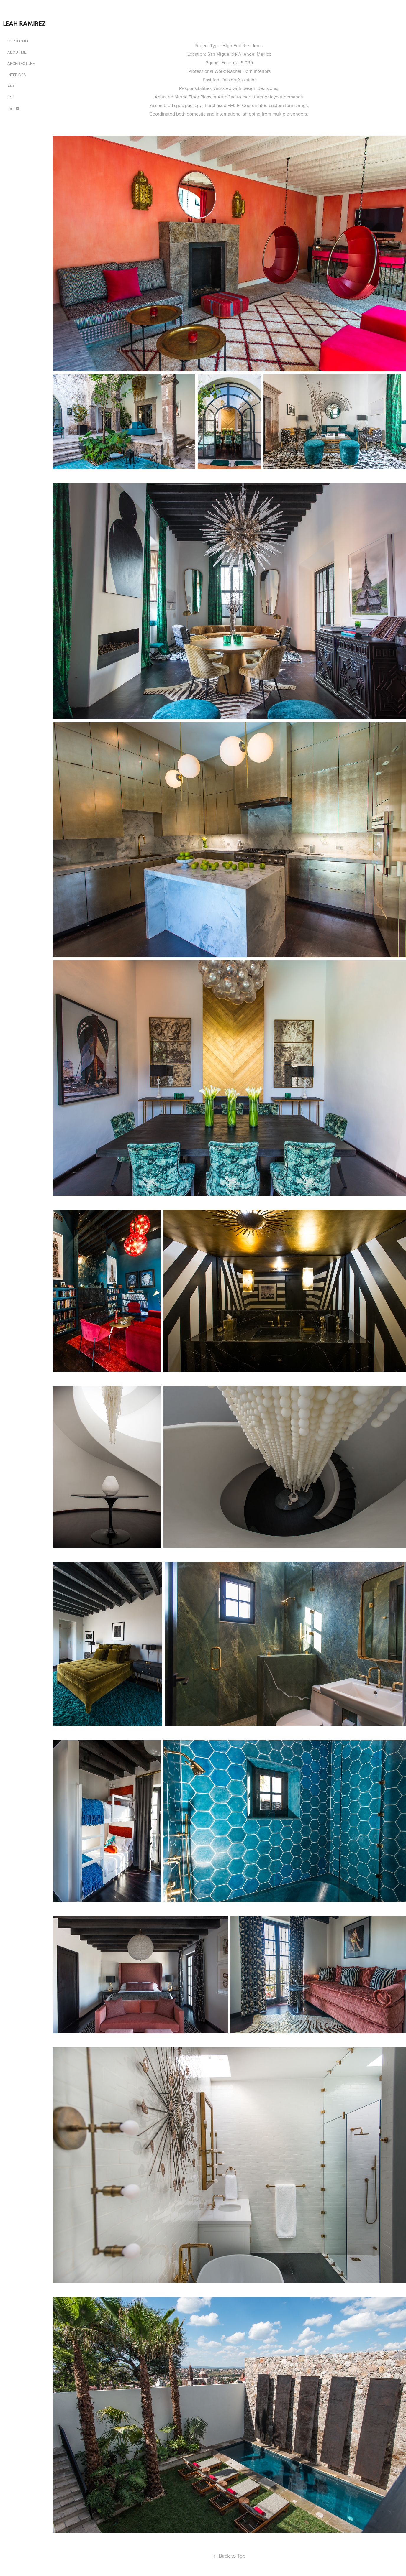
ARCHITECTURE (21, 63)
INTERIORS (16, 74)
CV (10, 97)
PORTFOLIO (17, 41)
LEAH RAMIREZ (24, 23)
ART (10, 85)
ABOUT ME (16, 52)
